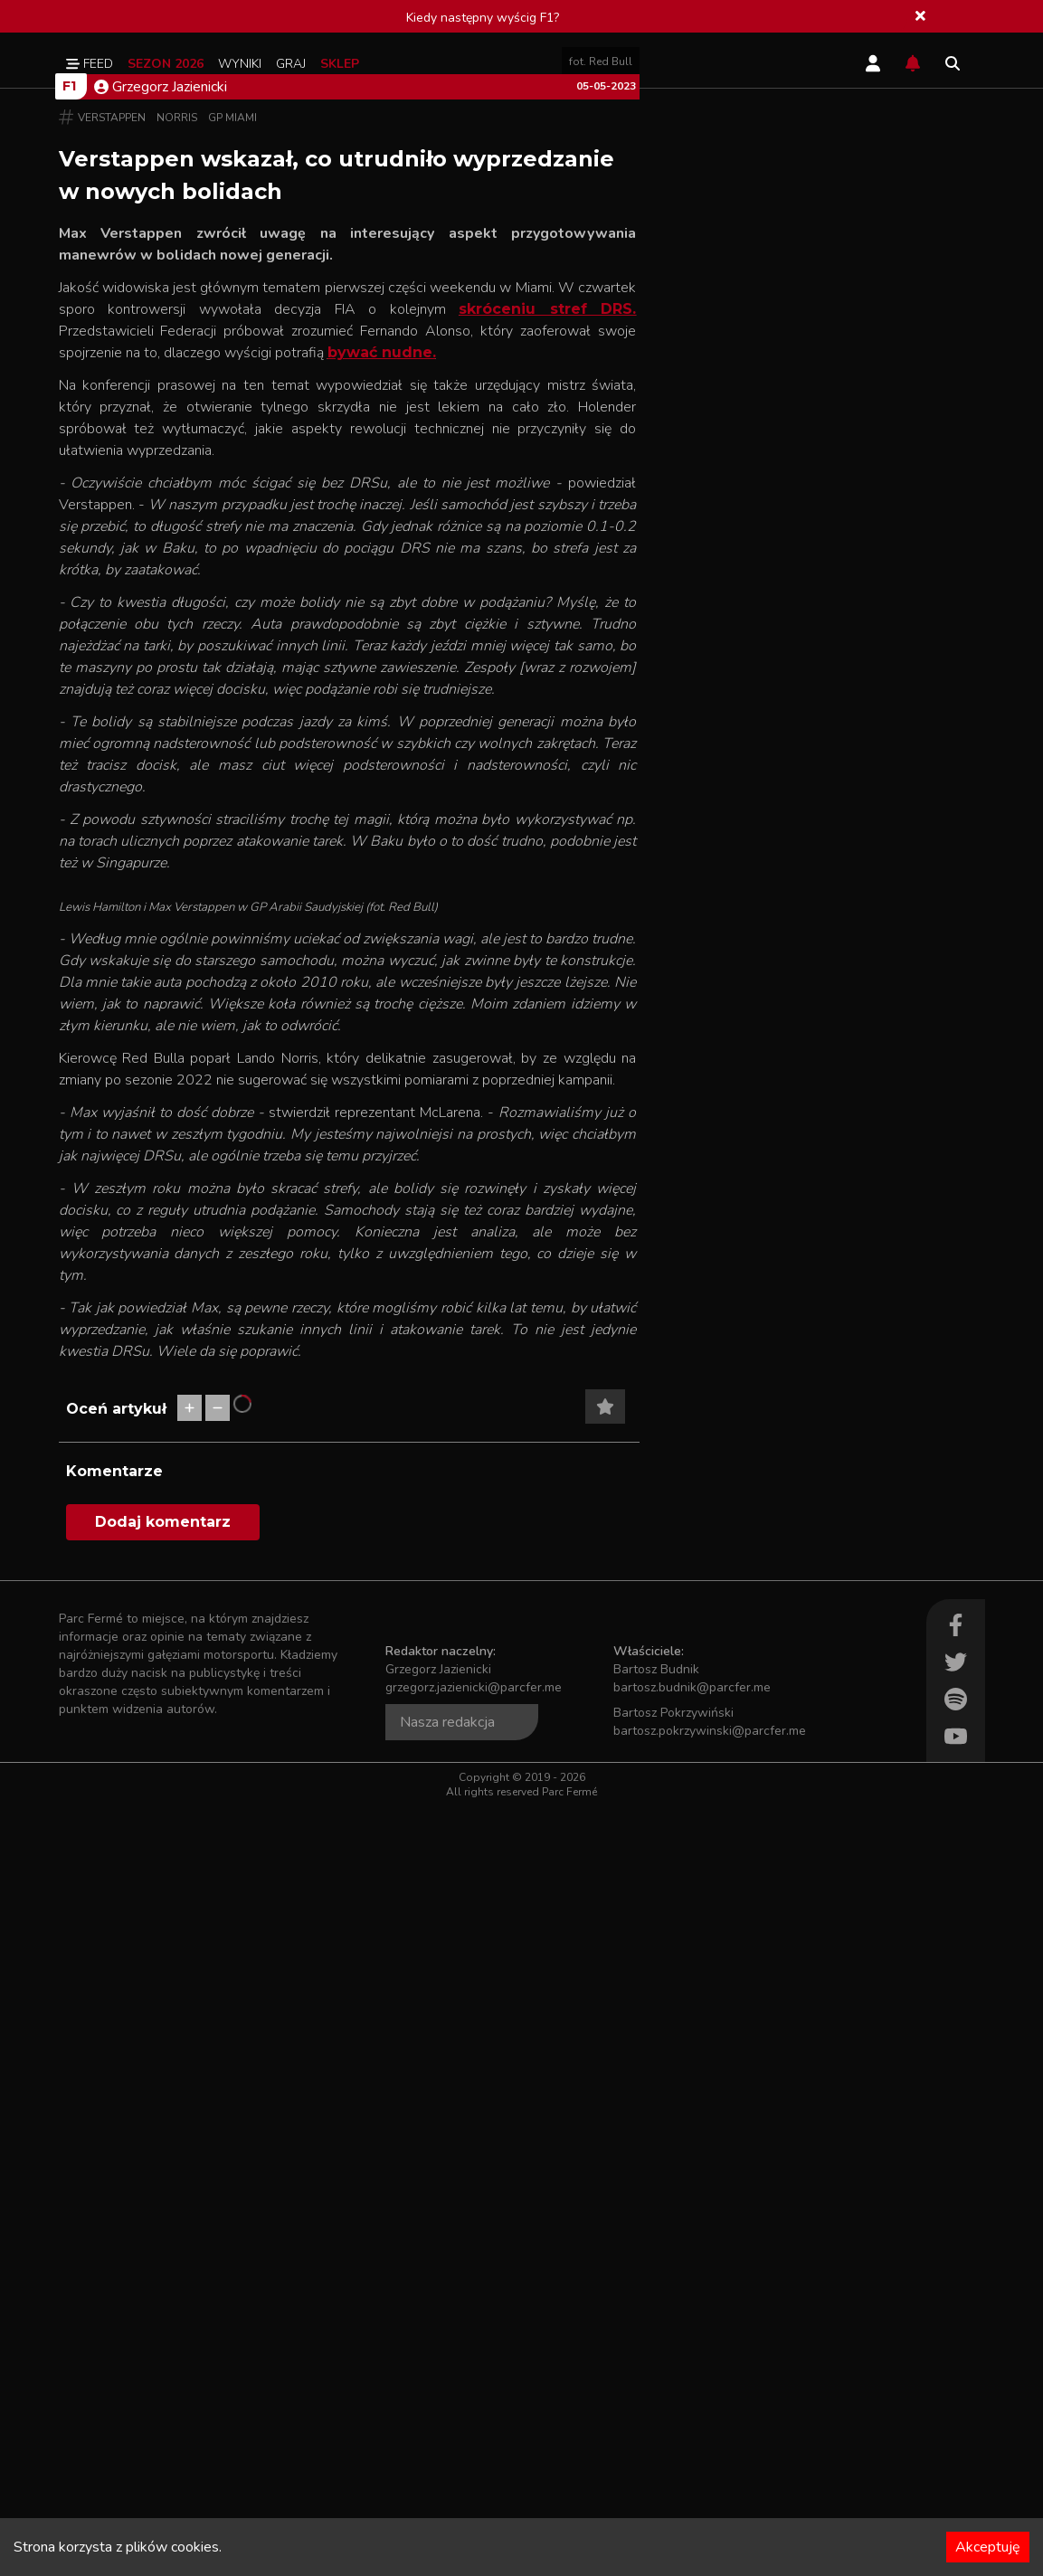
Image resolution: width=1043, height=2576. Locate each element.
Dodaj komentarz (163, 2291)
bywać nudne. (381, 736)
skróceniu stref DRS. (547, 693)
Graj (291, 63)
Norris (176, 502)
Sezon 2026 (166, 63)
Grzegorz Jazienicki (160, 471)
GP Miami (232, 502)
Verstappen (112, 502)
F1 (69, 470)
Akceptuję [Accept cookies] (987, 2547)
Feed (89, 63)
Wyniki (239, 63)
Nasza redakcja (447, 2492)
